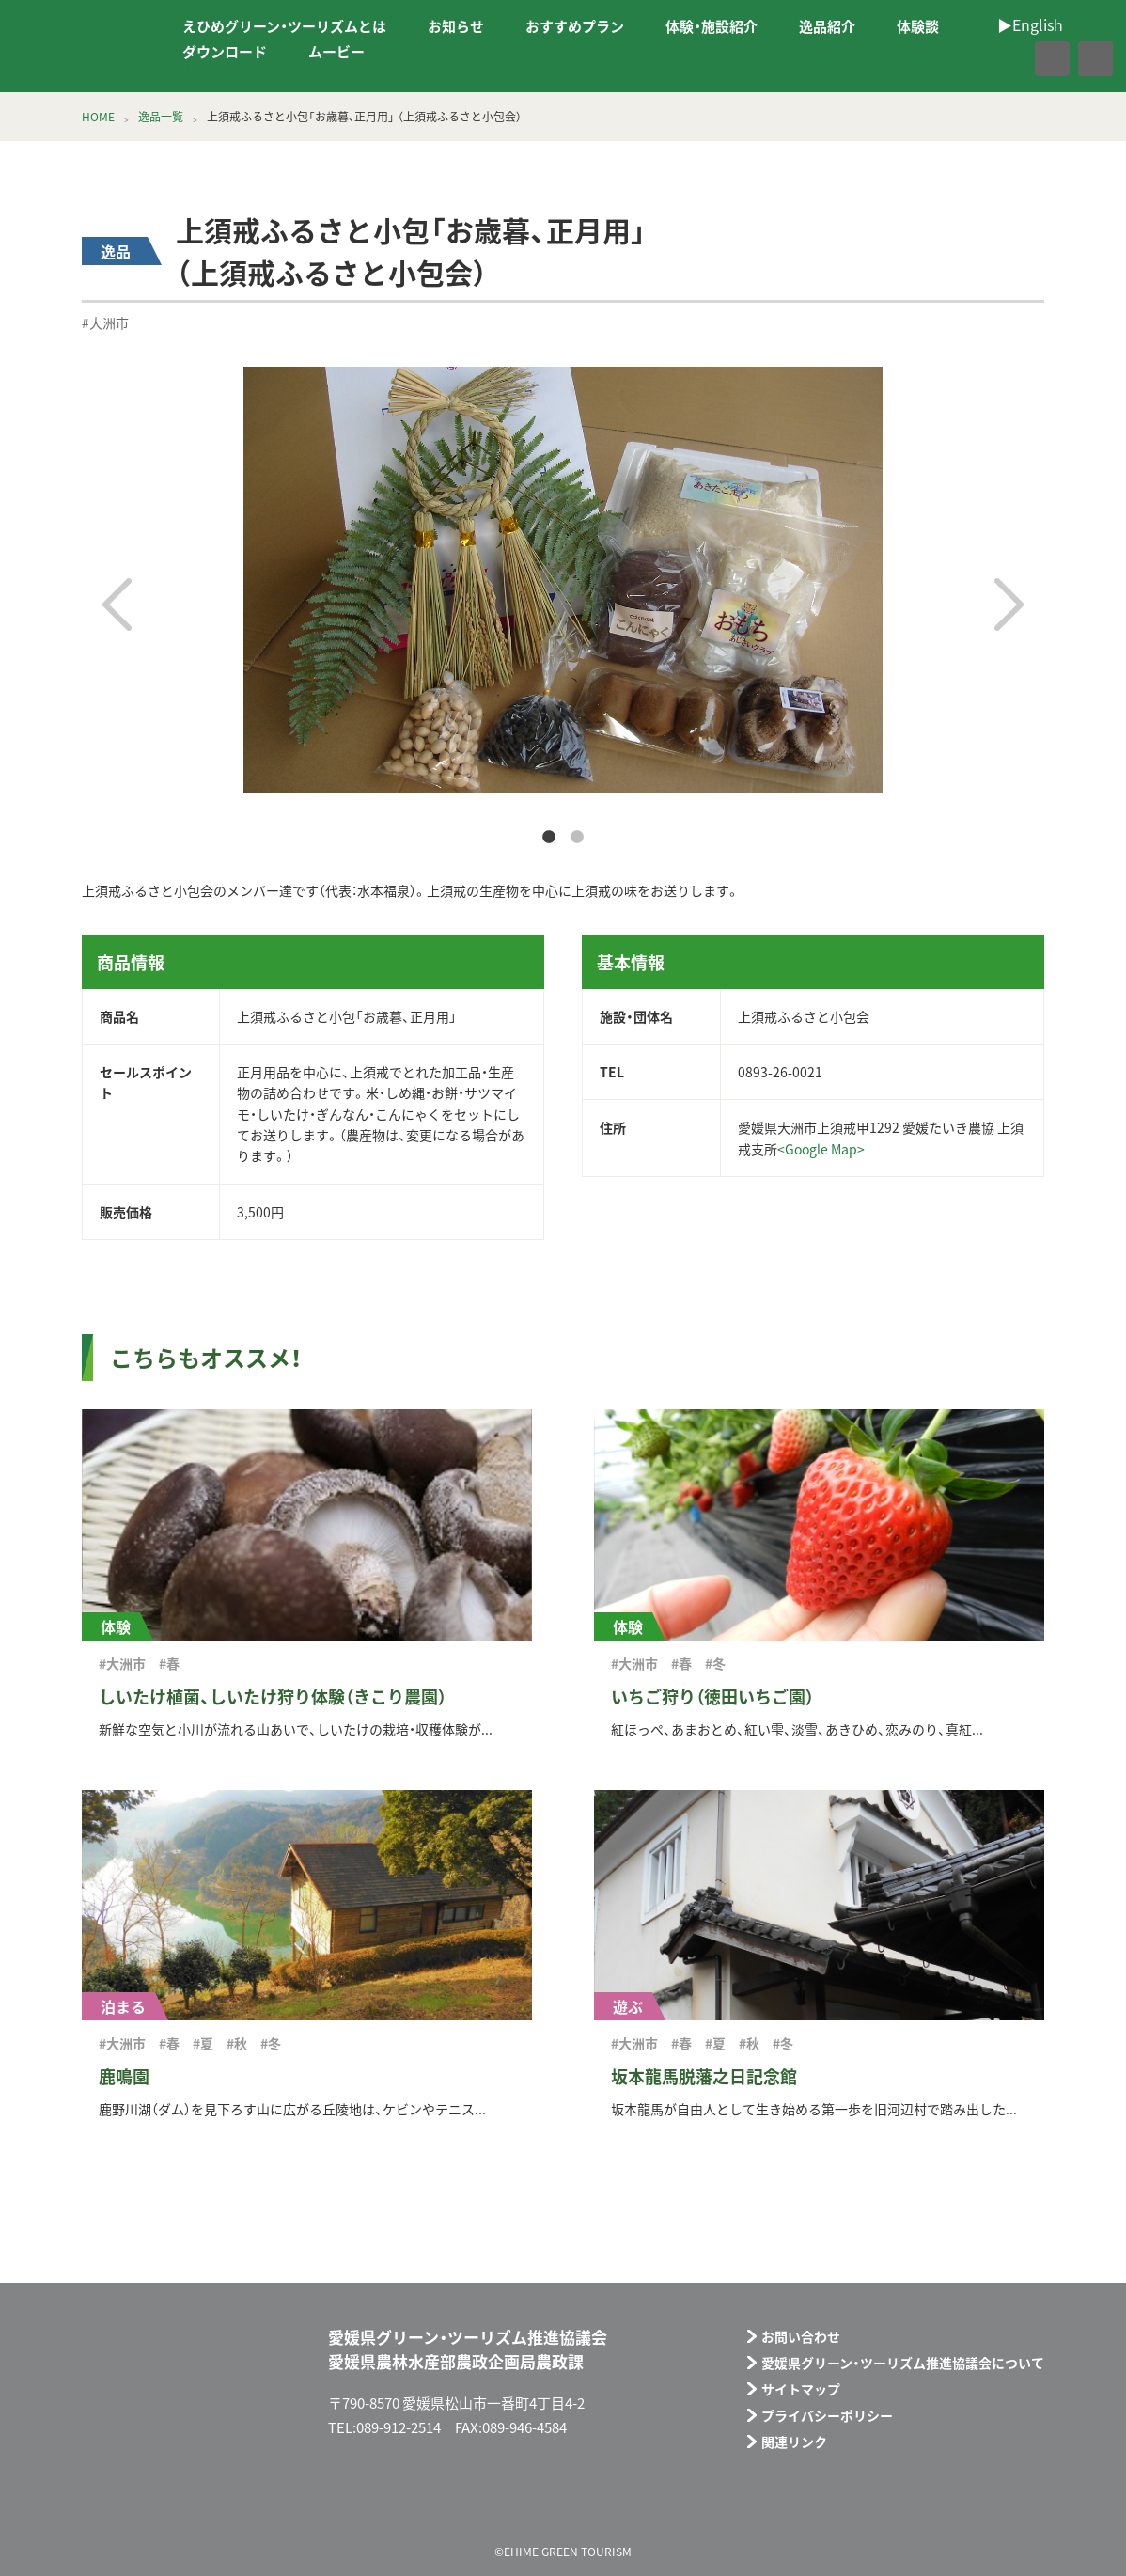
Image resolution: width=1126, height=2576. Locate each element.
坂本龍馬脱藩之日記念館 (704, 2076)
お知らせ (456, 26)
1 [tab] (549, 837)
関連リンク (794, 2441)
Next (1009, 604)
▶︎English (178, 71)
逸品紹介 (827, 26)
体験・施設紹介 (711, 26)
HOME (98, 116)
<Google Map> (821, 1148)
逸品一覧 (160, 116)
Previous (117, 604)
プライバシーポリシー (827, 2415)
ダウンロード (224, 51)
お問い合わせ (800, 2336)
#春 (169, 1663)
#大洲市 (105, 322)
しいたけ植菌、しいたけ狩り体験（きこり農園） (272, 1696)
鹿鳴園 (124, 2076)
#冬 (715, 1663)
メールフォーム (965, 2503)
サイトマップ (800, 2388)
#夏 (203, 2043)
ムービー (336, 51)
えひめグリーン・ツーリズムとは (284, 26)
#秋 (237, 2043)
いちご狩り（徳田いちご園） (712, 1696)
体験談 (918, 26)
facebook (1011, 58)
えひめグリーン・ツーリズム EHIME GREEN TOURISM (79, 46)
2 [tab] (577, 837)
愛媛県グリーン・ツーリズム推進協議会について (902, 2362)
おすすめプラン (574, 26)
